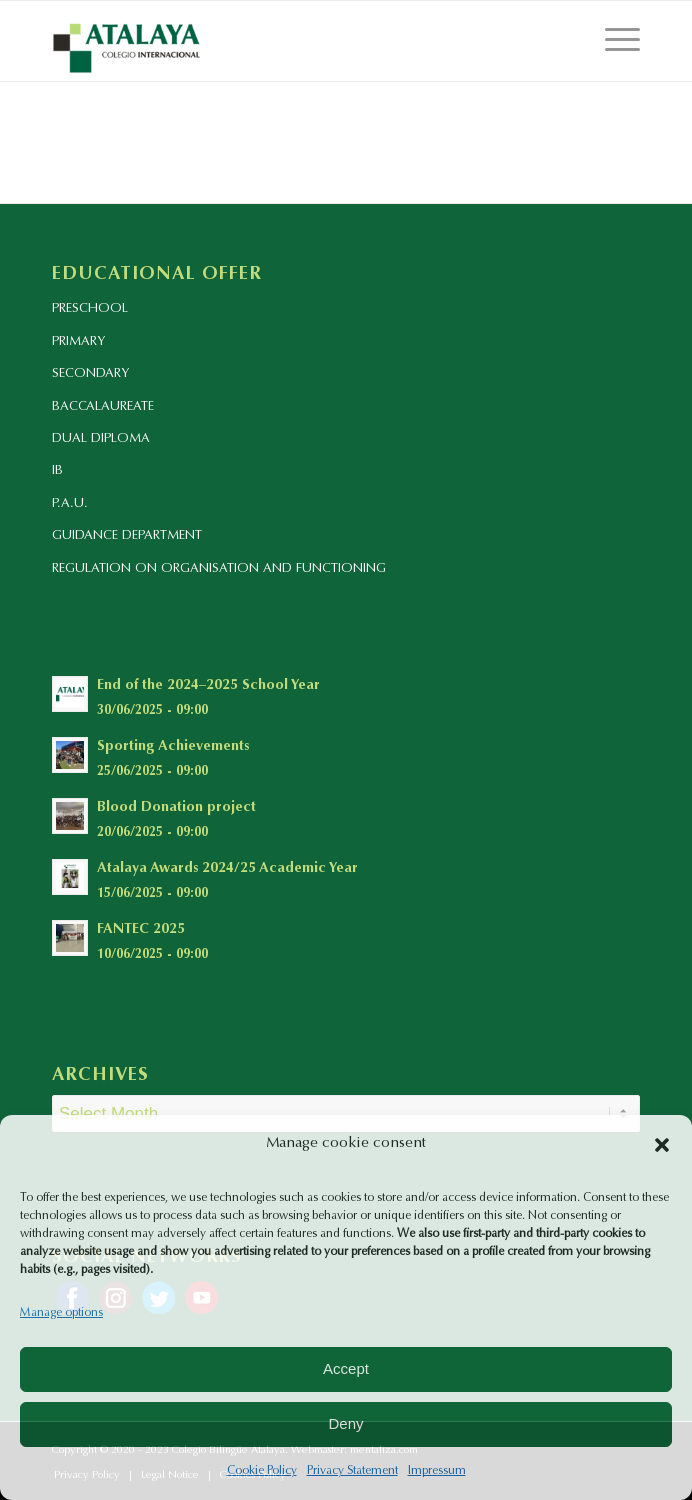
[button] (662, 1145)
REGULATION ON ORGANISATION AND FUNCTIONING (219, 568)
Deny (345, 1423)
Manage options (61, 1313)
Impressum (437, 1471)
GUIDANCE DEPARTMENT (127, 535)
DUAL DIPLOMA (101, 438)
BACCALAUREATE (103, 406)
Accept (346, 1368)
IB (57, 470)
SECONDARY (90, 373)
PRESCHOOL (90, 308)
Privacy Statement (352, 1471)
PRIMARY (78, 341)
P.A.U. (70, 503)
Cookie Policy (262, 1471)
